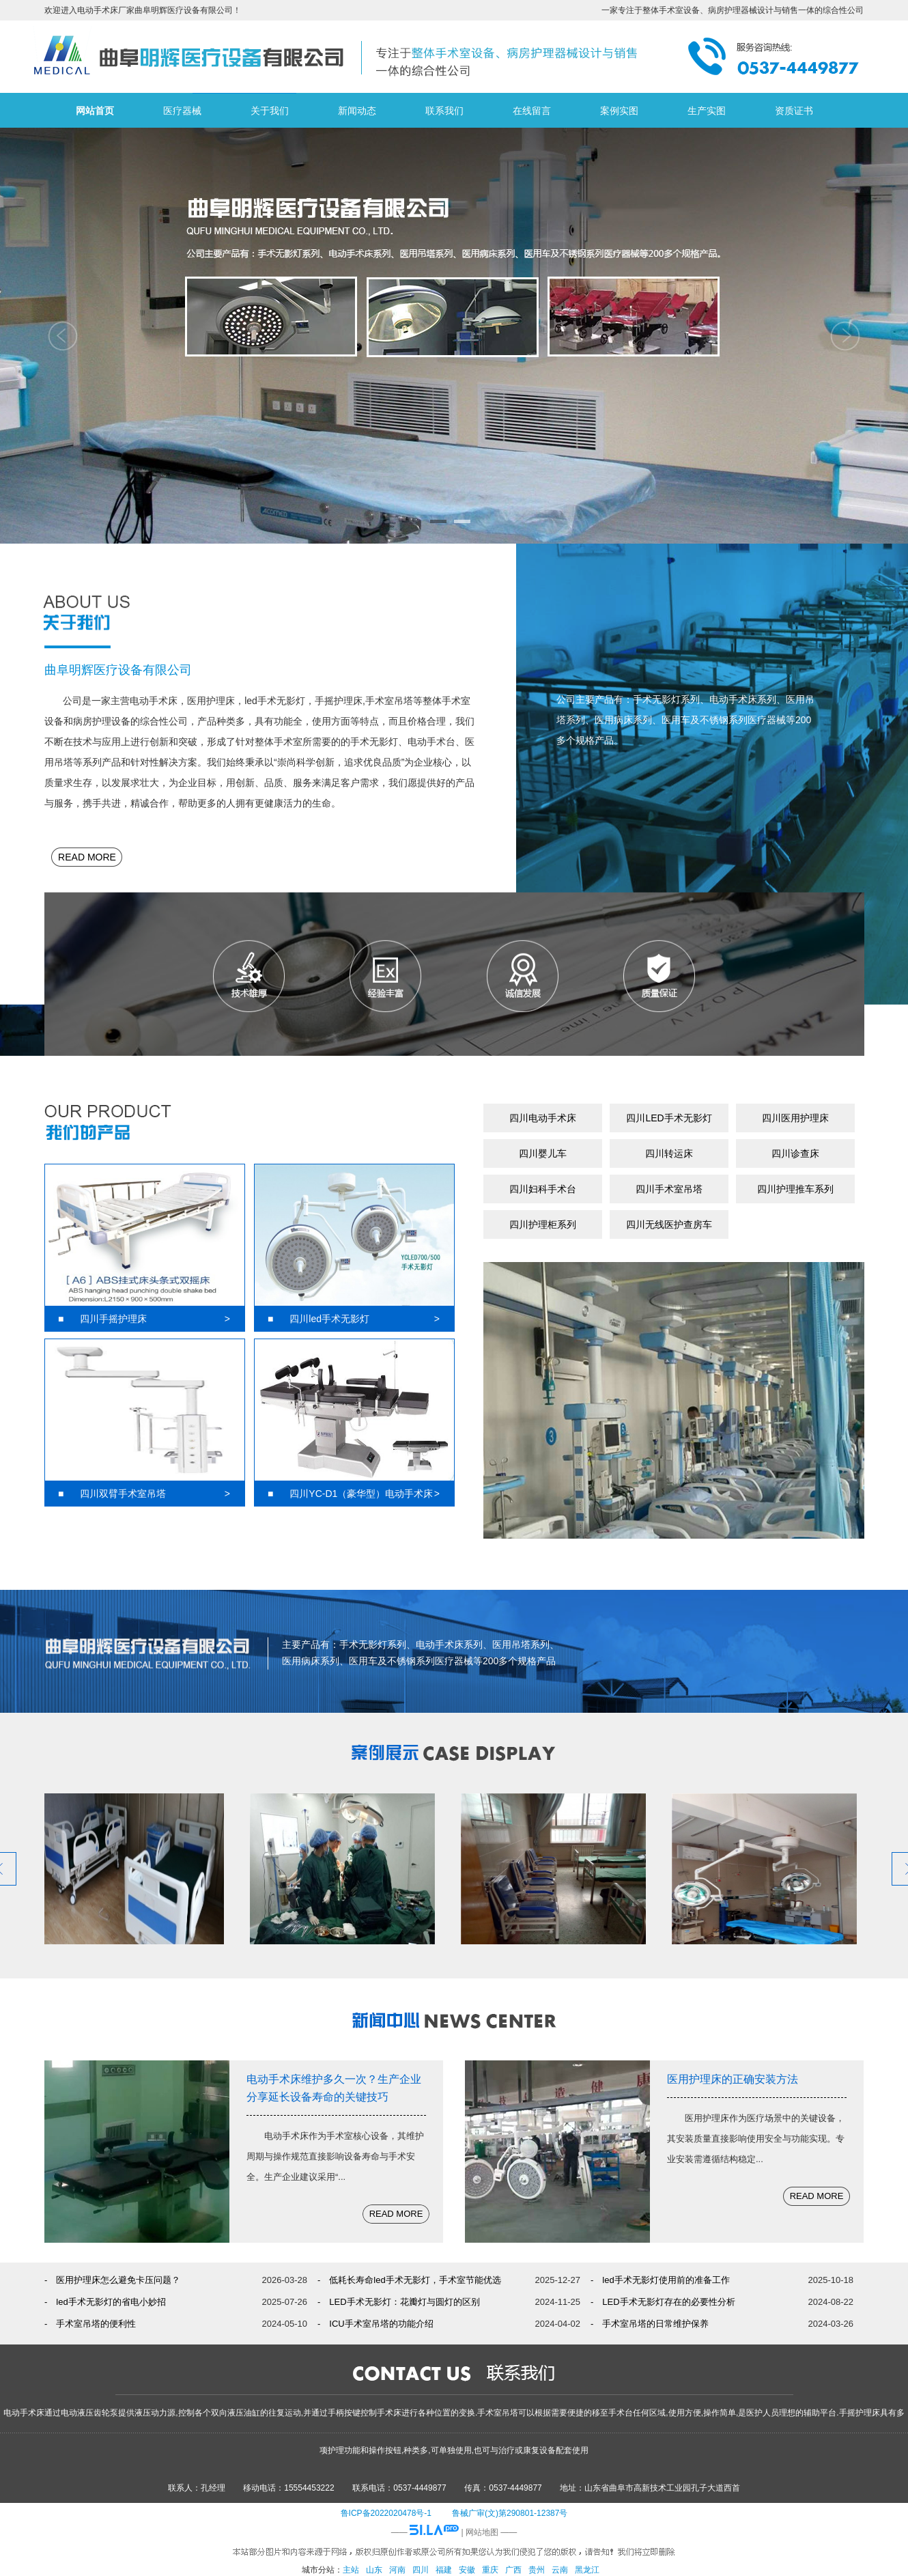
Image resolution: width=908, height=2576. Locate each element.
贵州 (536, 2570)
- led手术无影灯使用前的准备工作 (660, 2280)
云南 (560, 2570)
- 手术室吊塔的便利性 (90, 2324)
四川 (420, 2570)
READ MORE (87, 857)
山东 (374, 2570)
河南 (397, 2570)
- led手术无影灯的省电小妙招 (105, 2302)
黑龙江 (587, 2570)
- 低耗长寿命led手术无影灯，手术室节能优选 (409, 2280)
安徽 (467, 2570)
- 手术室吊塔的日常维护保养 (650, 2324)
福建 (444, 2570)
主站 (351, 2570)
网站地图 (482, 2532)
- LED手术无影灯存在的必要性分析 (663, 2302)
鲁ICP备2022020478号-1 (386, 2513)
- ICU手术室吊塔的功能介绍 (375, 2324)
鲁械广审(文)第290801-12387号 (509, 2513)
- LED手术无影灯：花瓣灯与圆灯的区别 (398, 2302)
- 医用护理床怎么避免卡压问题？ (112, 2280)
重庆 (490, 2570)
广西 (513, 2570)
